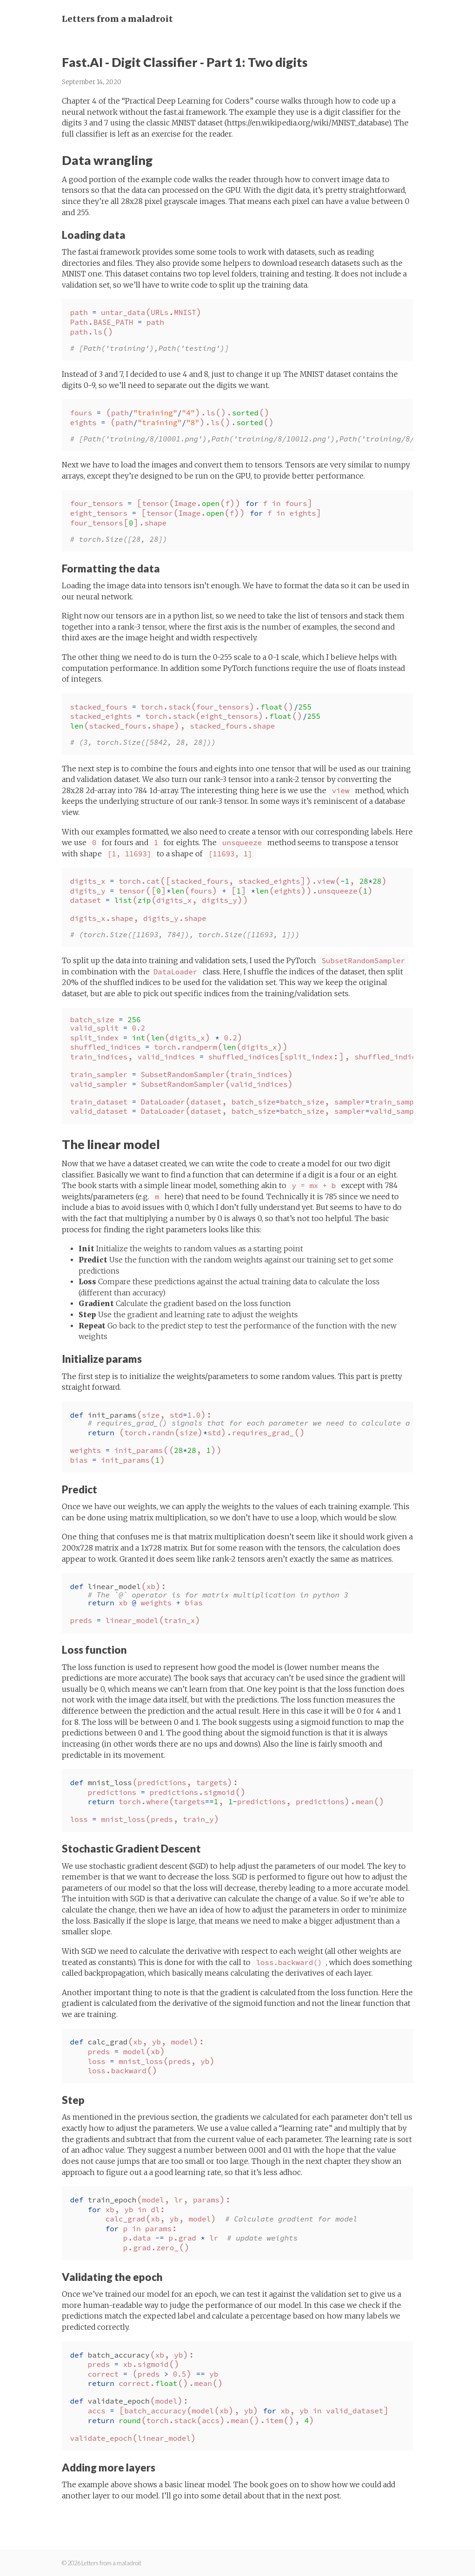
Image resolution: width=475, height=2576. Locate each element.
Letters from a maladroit (117, 18)
